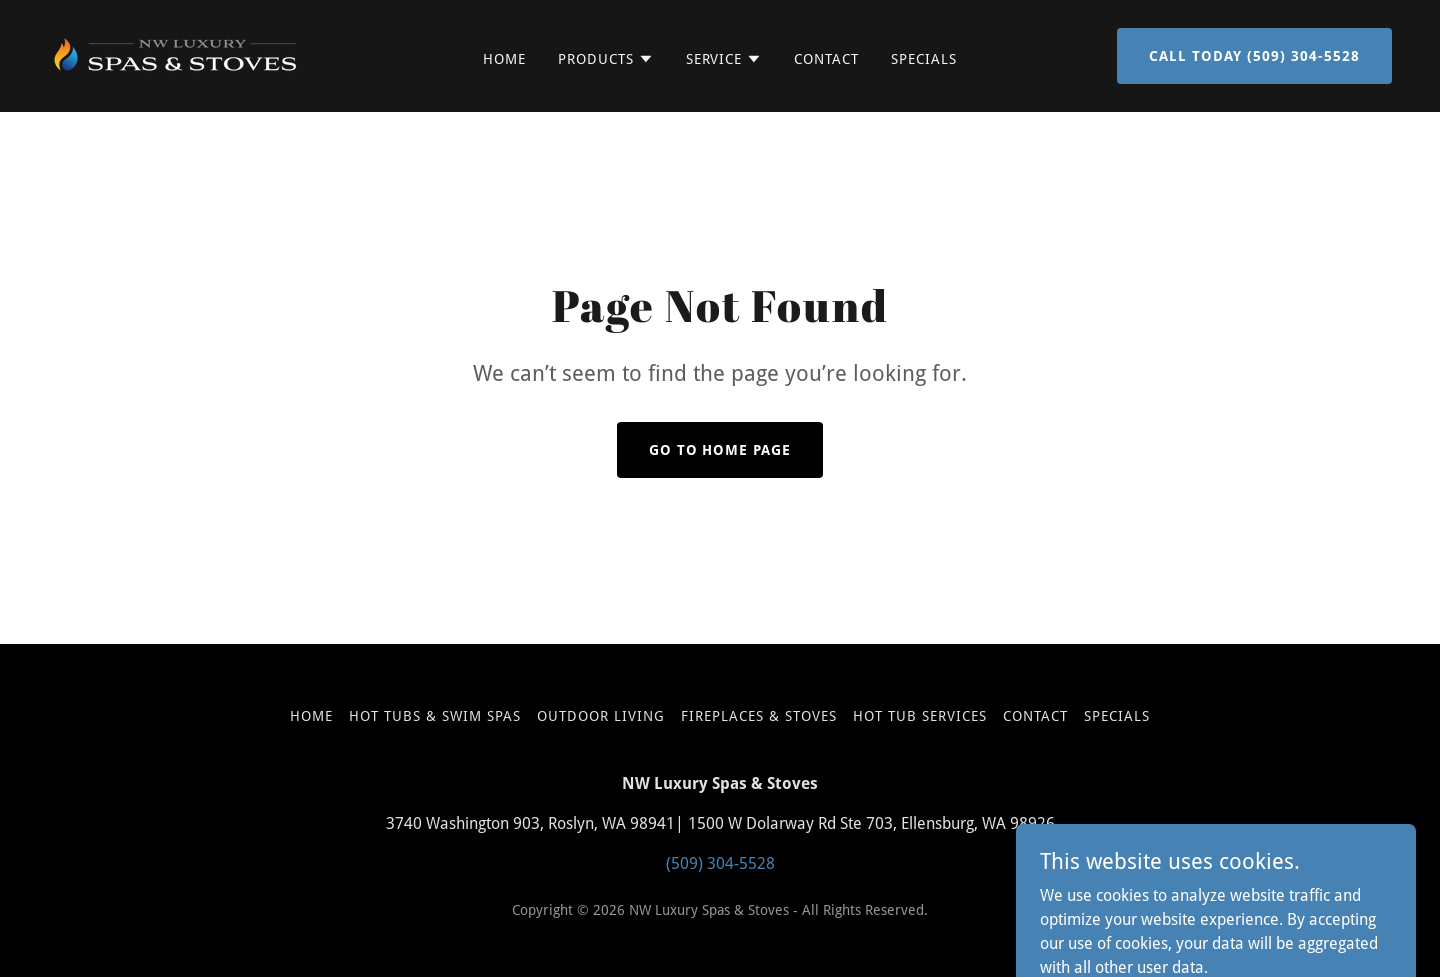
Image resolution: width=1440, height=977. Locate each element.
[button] (606, 59)
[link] (176, 54)
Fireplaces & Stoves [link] (759, 716)
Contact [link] (826, 59)
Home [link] (504, 59)
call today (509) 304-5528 (1254, 56)
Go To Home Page (720, 450)
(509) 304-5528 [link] (720, 863)
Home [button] (311, 716)
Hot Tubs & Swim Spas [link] (435, 716)
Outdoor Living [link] (601, 716)
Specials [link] (924, 59)
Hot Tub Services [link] (920, 716)
